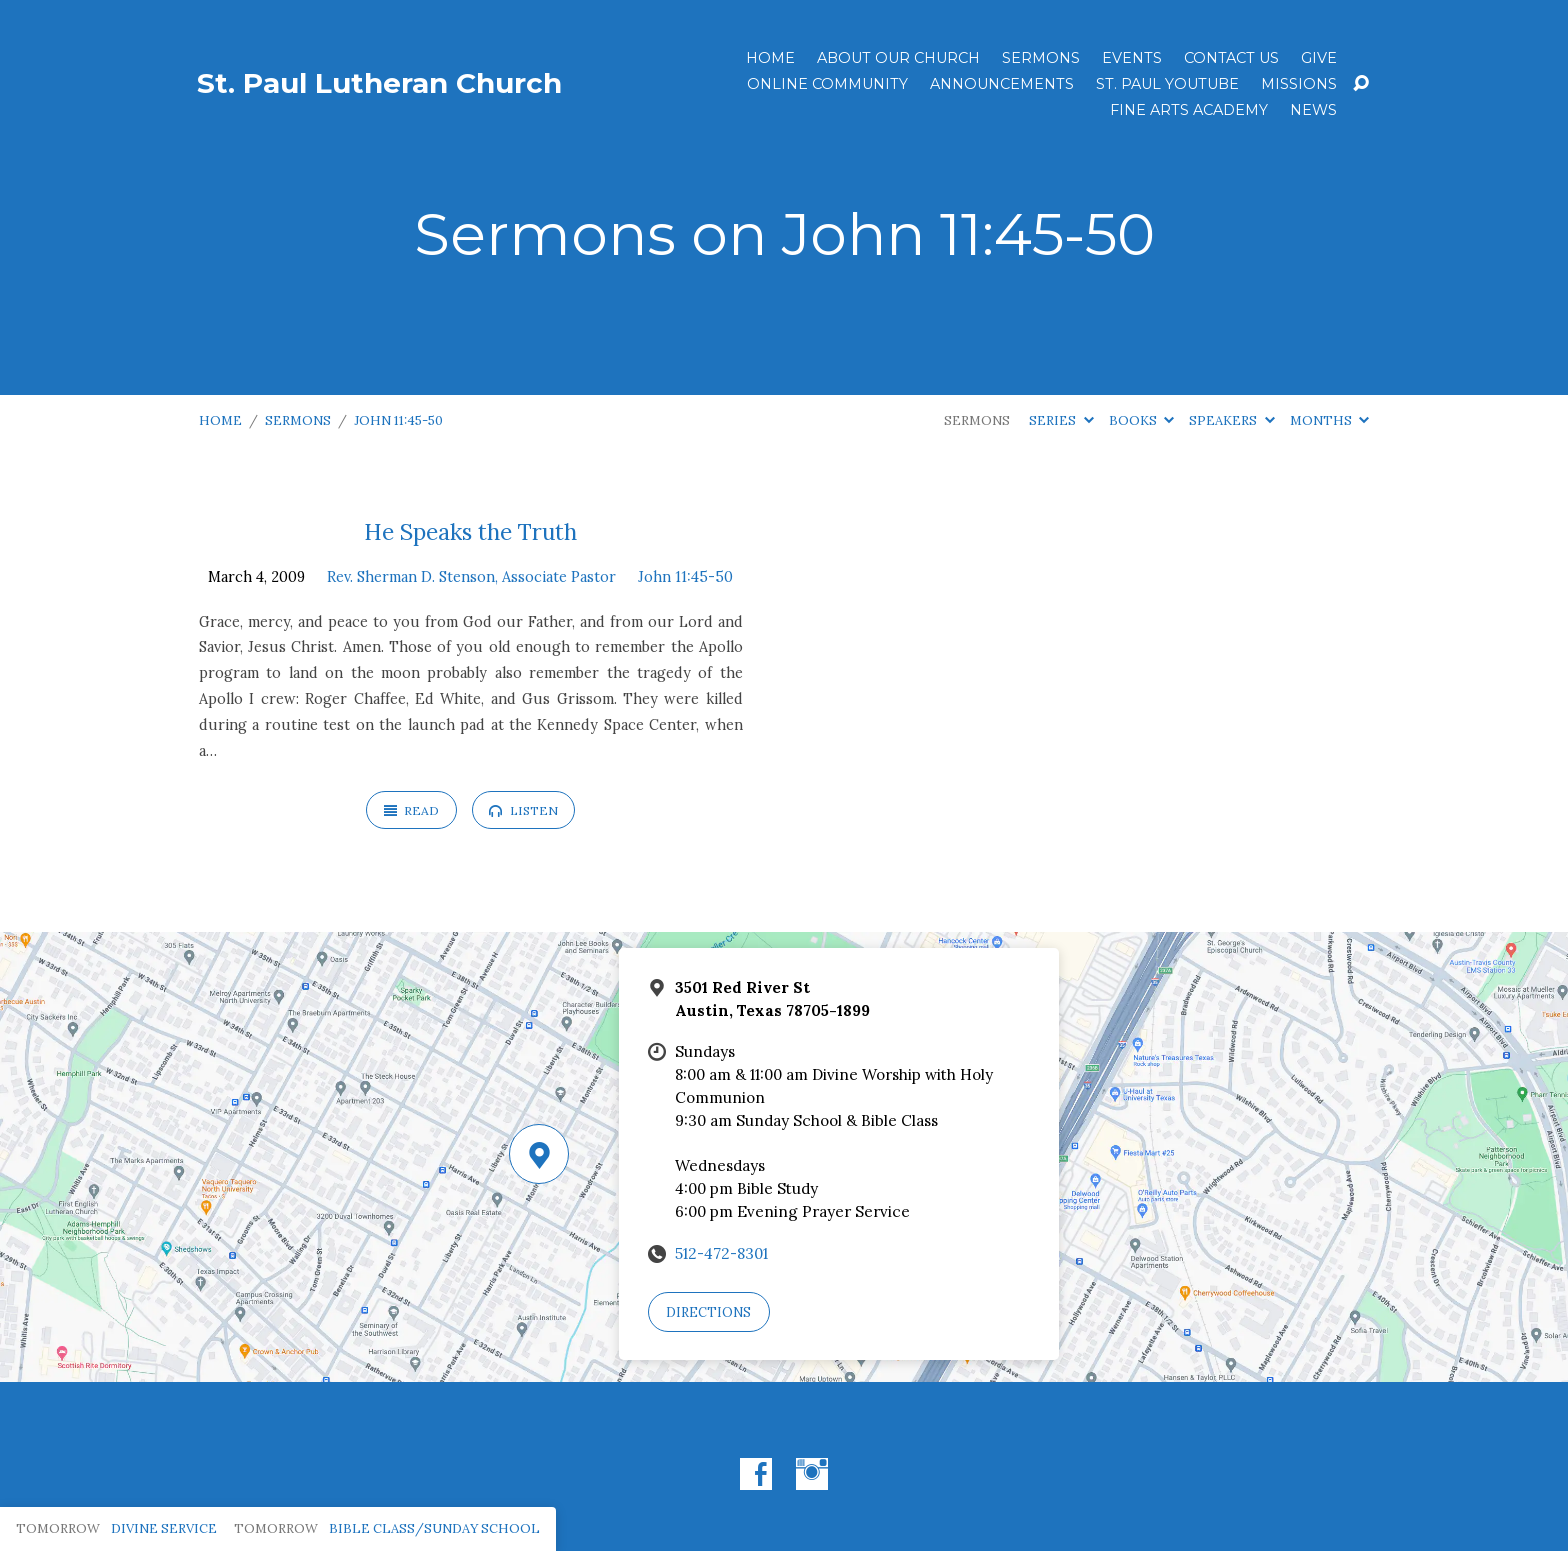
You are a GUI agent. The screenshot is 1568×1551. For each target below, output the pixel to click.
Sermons (1041, 58)
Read (411, 810)
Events (1132, 58)
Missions (1299, 84)
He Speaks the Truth (470, 531)
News (1313, 110)
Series (1061, 420)
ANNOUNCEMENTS (1002, 84)
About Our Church (898, 58)
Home (770, 58)
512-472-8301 (721, 1253)
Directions (708, 1312)
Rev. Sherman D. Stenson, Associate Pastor (471, 577)
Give (1319, 58)
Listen (523, 810)
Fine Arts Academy (1189, 110)
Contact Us (1231, 58)
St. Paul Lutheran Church (379, 83)
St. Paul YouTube (1167, 84)
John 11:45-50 (398, 420)
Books (1141, 420)
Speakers (1231, 420)
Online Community (827, 84)
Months (1329, 420)
